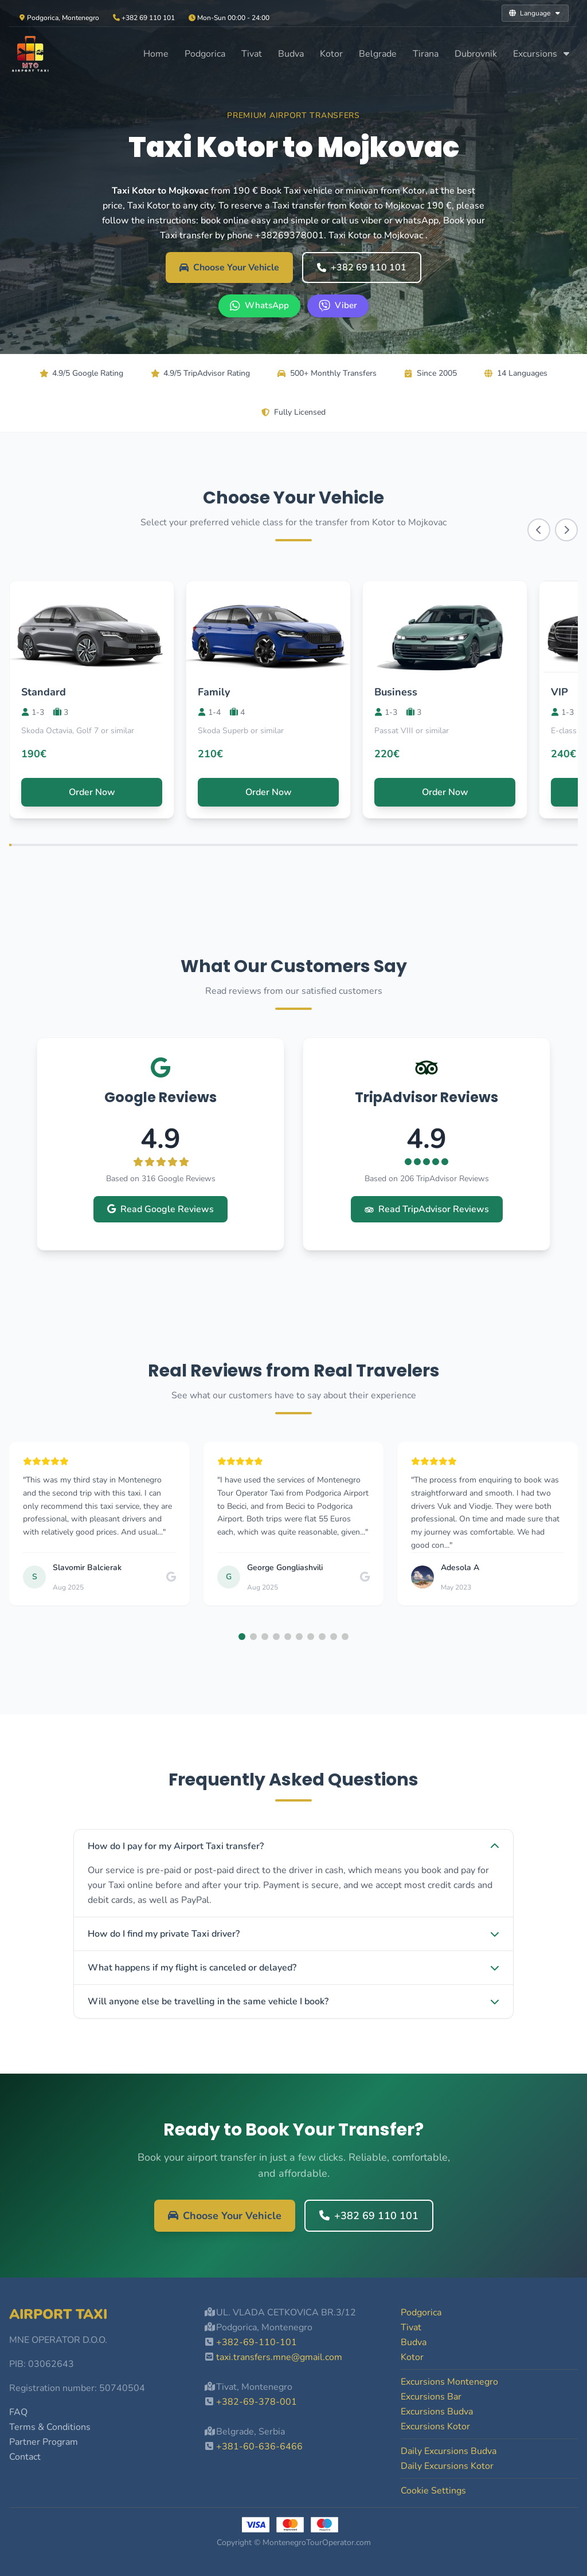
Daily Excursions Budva (448, 2451)
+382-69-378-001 (256, 2402)
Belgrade (378, 54)
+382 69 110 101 (361, 267)
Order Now (92, 792)
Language (535, 13)
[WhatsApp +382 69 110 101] (259, 305)
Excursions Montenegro (449, 2382)
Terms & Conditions (50, 2427)
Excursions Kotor (435, 2426)
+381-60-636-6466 (259, 2446)
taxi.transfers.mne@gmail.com (279, 2357)
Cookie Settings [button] (433, 2490)
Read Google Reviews (160, 1209)
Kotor (331, 54)
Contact (25, 2457)
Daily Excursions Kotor (447, 2466)
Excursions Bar (431, 2396)
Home (156, 54)
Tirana (426, 54)
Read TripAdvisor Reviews (427, 1209)
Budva (291, 54)
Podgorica (205, 54)
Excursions (542, 54)
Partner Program (43, 2442)
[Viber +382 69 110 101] (338, 305)
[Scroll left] (538, 529)
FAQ (18, 2412)
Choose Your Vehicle (229, 267)
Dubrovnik (476, 54)
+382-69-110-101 (256, 2342)
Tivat (251, 54)
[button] (241, 1636)
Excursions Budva (437, 2411)
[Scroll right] (566, 529)
